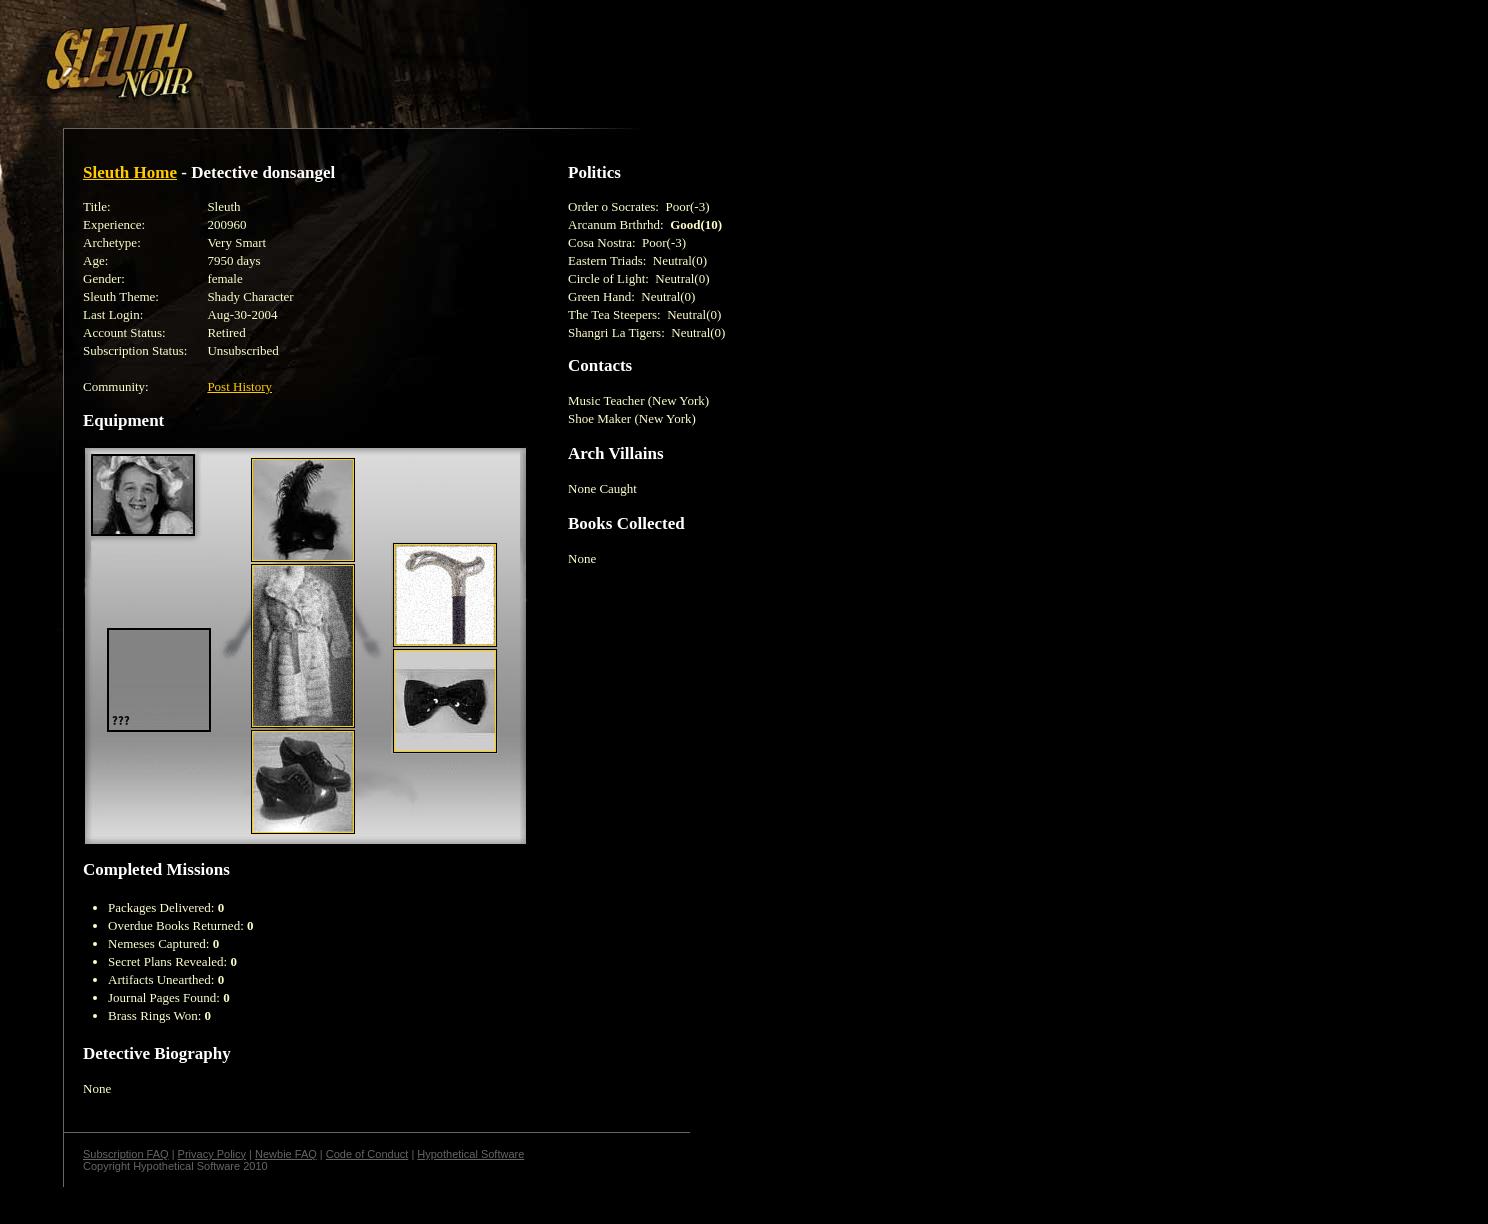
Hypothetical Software (470, 1154)
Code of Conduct (367, 1154)
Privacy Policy (212, 1154)
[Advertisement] (347, 53)
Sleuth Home (130, 172)
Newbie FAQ (286, 1154)
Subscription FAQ (126, 1154)
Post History (239, 386)
